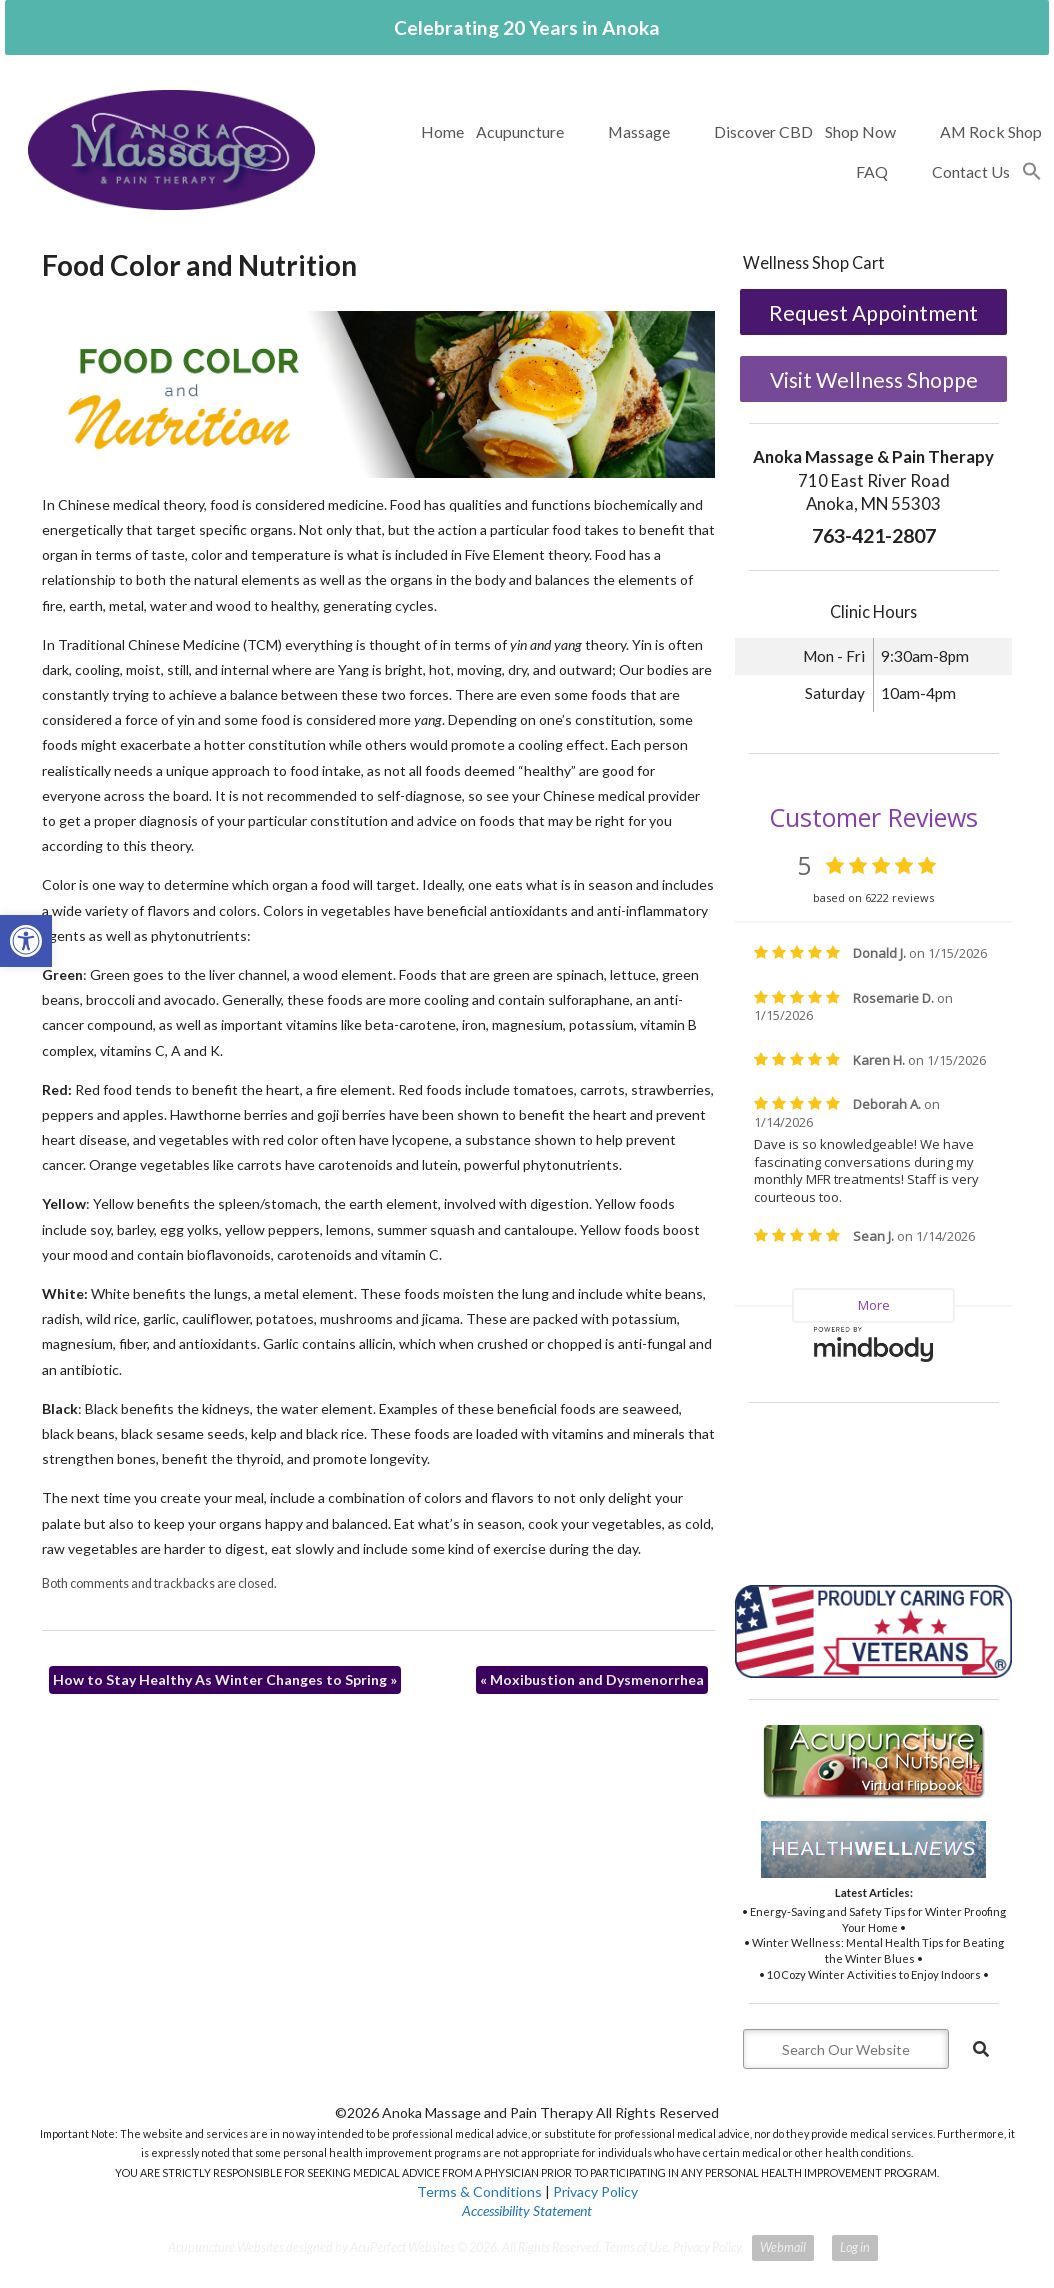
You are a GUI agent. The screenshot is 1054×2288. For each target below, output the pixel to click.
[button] (1032, 172)
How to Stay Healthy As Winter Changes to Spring (225, 1679)
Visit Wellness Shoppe (874, 379)
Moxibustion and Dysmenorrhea (592, 1679)
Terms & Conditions (479, 2191)
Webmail (783, 2247)
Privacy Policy (595, 2191)
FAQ (872, 171)
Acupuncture (520, 131)
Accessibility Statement (527, 2210)
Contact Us (971, 171)
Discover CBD (763, 131)
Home (442, 131)
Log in (855, 2247)
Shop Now (860, 131)
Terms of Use (636, 2247)
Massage (639, 131)
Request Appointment (873, 312)
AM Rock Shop (991, 131)
